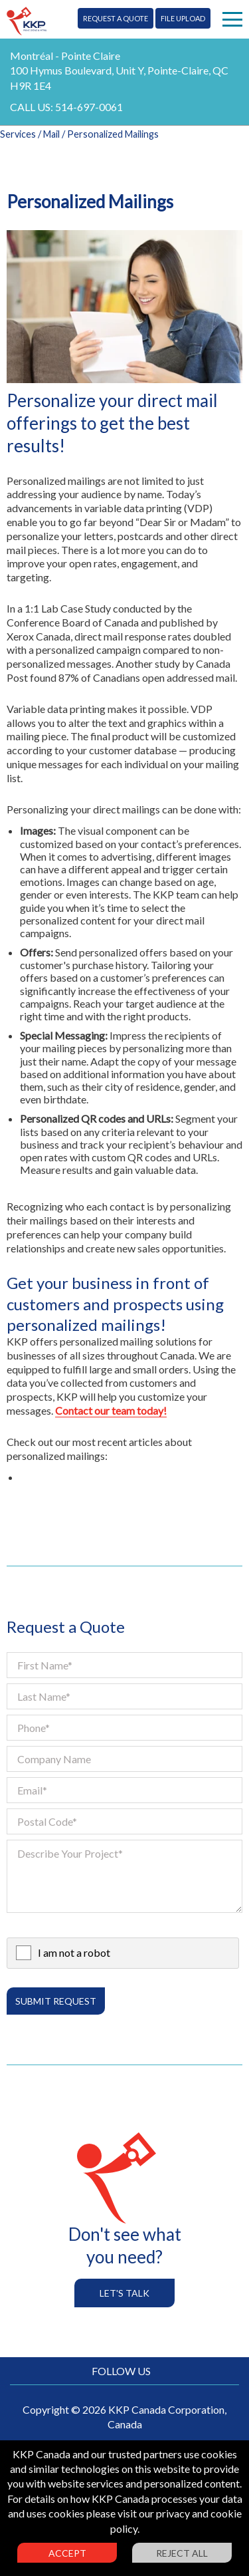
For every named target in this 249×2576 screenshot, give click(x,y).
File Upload (183, 18)
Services (18, 134)
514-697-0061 (89, 106)
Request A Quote (115, 18)
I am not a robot (74, 1952)
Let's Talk (124, 2293)
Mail (51, 134)
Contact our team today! (111, 1410)
